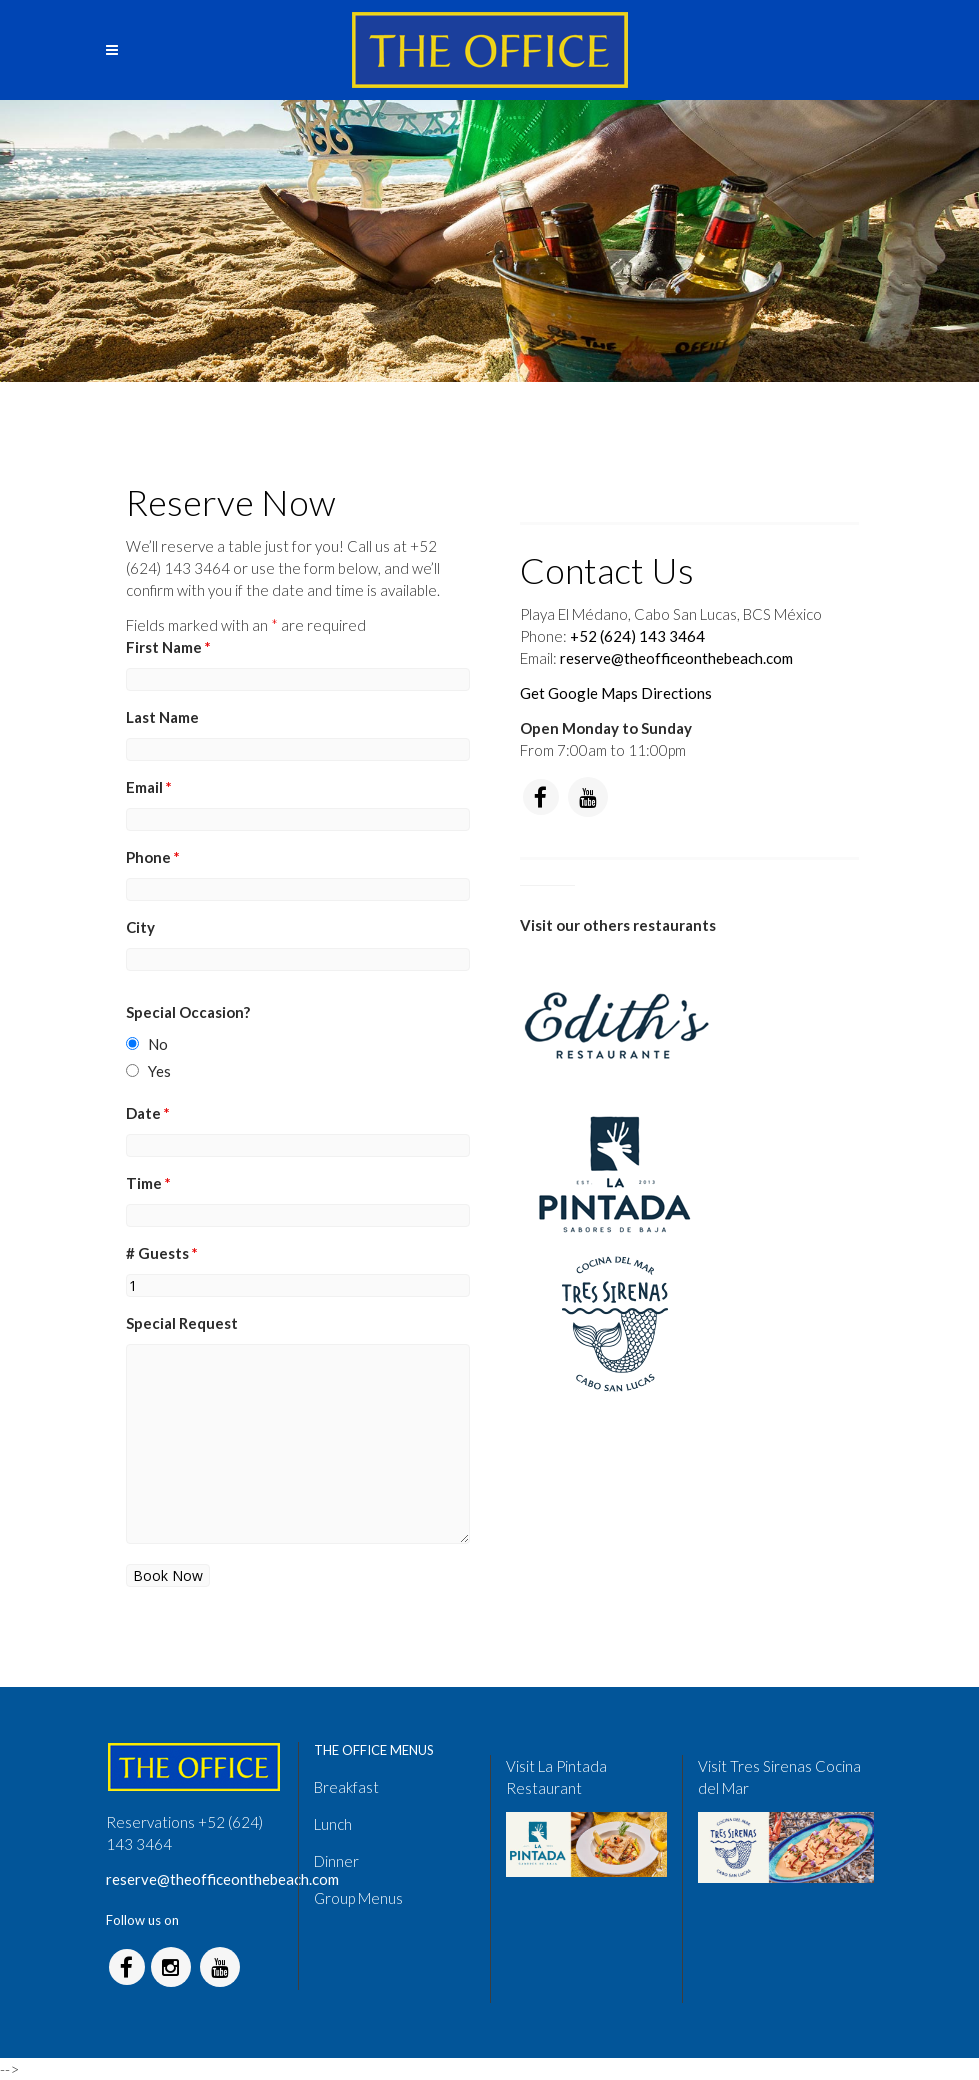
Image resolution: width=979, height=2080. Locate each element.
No (158, 1044)
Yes (159, 1071)
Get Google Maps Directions (616, 693)
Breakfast (346, 1787)
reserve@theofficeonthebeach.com (676, 658)
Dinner (336, 1861)
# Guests (162, 1253)
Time (148, 1183)
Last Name (162, 717)
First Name (168, 647)
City (140, 927)
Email (149, 787)
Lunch (333, 1824)
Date (148, 1113)
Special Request (182, 1323)
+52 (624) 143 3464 (637, 636)
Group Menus (358, 1898)
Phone (153, 857)
